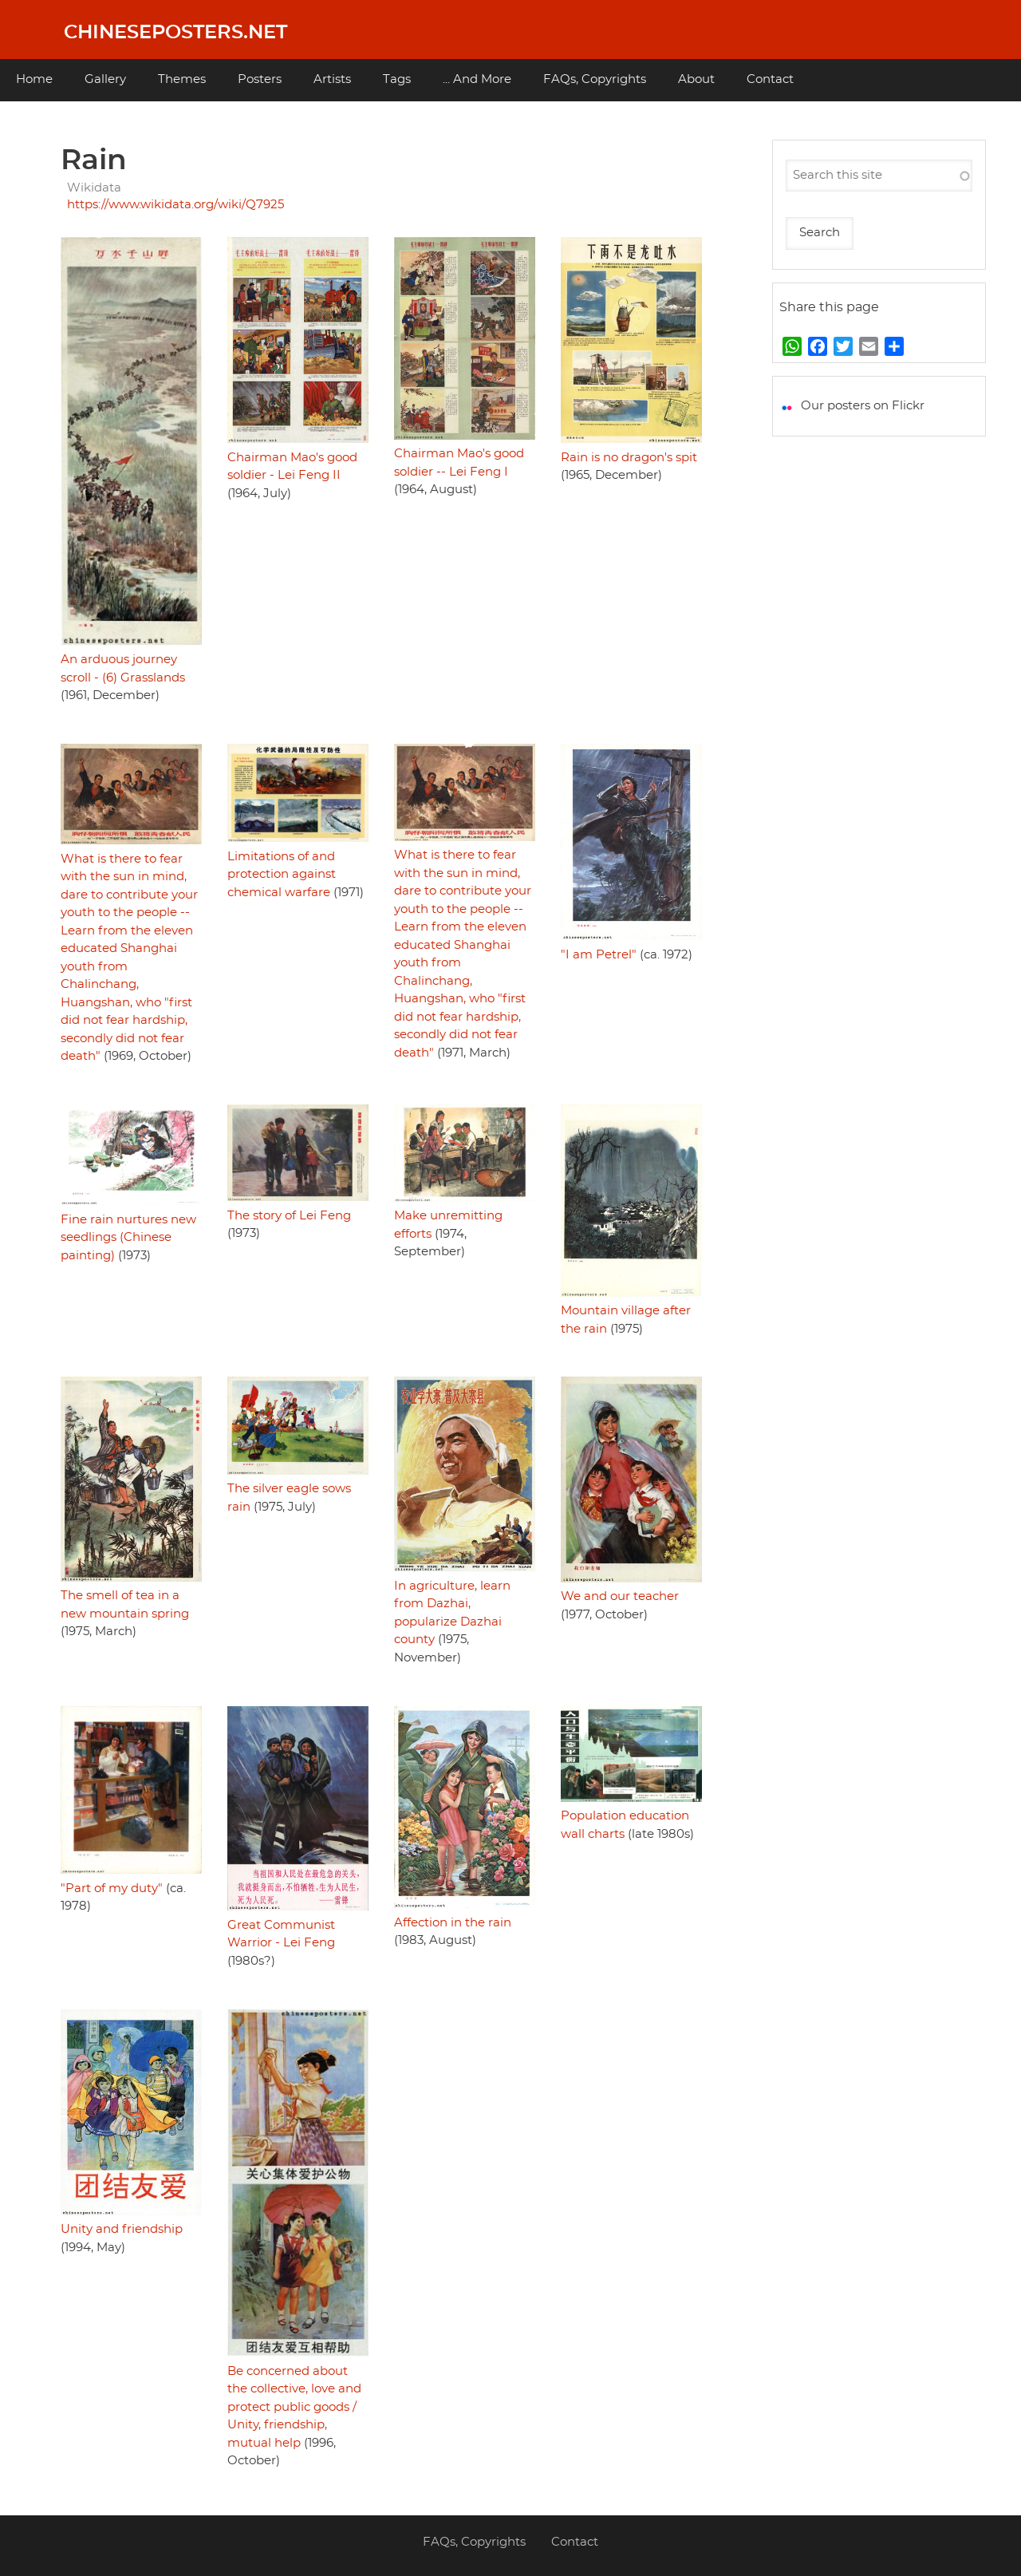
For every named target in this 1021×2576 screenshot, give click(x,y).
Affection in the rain (452, 1923)
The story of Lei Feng (289, 1216)
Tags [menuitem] (397, 79)
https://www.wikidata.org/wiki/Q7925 (175, 205)
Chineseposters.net (175, 32)
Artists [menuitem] (332, 79)
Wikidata (94, 188)
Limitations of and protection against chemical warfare (281, 875)
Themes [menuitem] (182, 79)
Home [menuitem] (34, 79)
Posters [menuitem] (260, 79)
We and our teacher (620, 1596)
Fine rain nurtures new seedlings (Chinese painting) (128, 1238)
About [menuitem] (696, 79)
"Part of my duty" (112, 1888)
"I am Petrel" (599, 955)
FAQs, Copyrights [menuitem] (594, 79)
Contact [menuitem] (770, 79)
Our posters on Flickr (862, 406)
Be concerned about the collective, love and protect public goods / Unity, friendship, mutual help (294, 2407)
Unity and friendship (122, 2229)
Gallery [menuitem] (105, 79)
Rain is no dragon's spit (629, 458)
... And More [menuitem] (477, 79)
